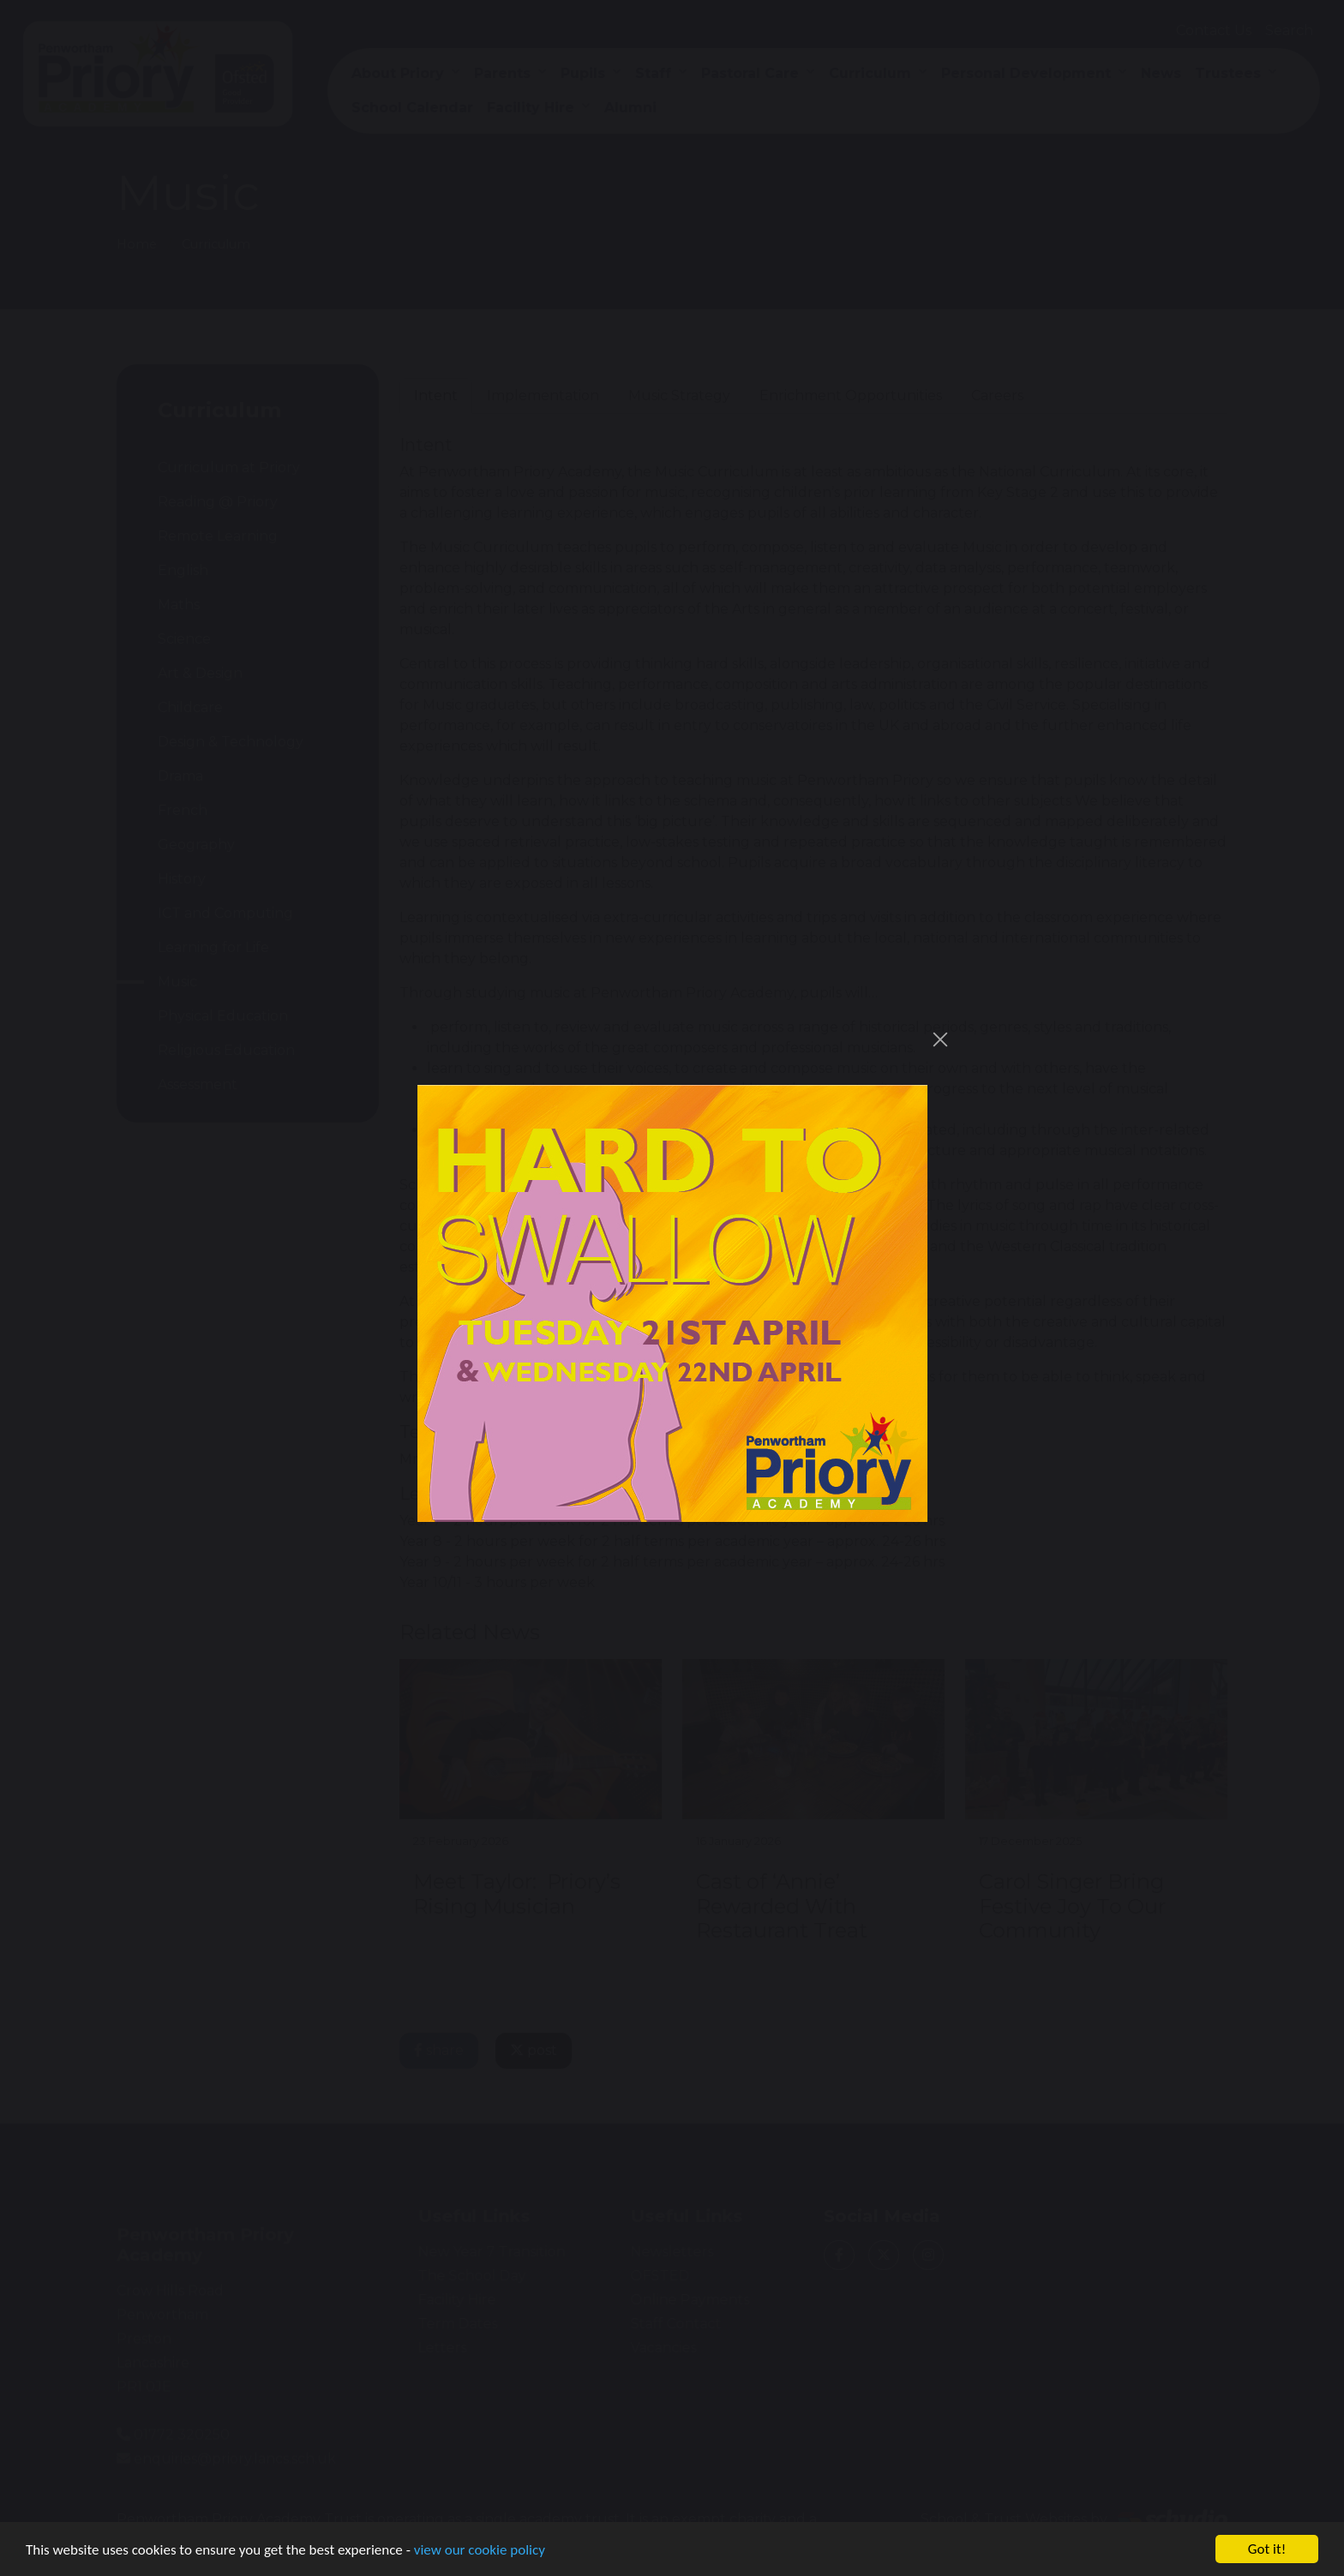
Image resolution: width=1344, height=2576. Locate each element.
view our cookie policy (479, 2550)
